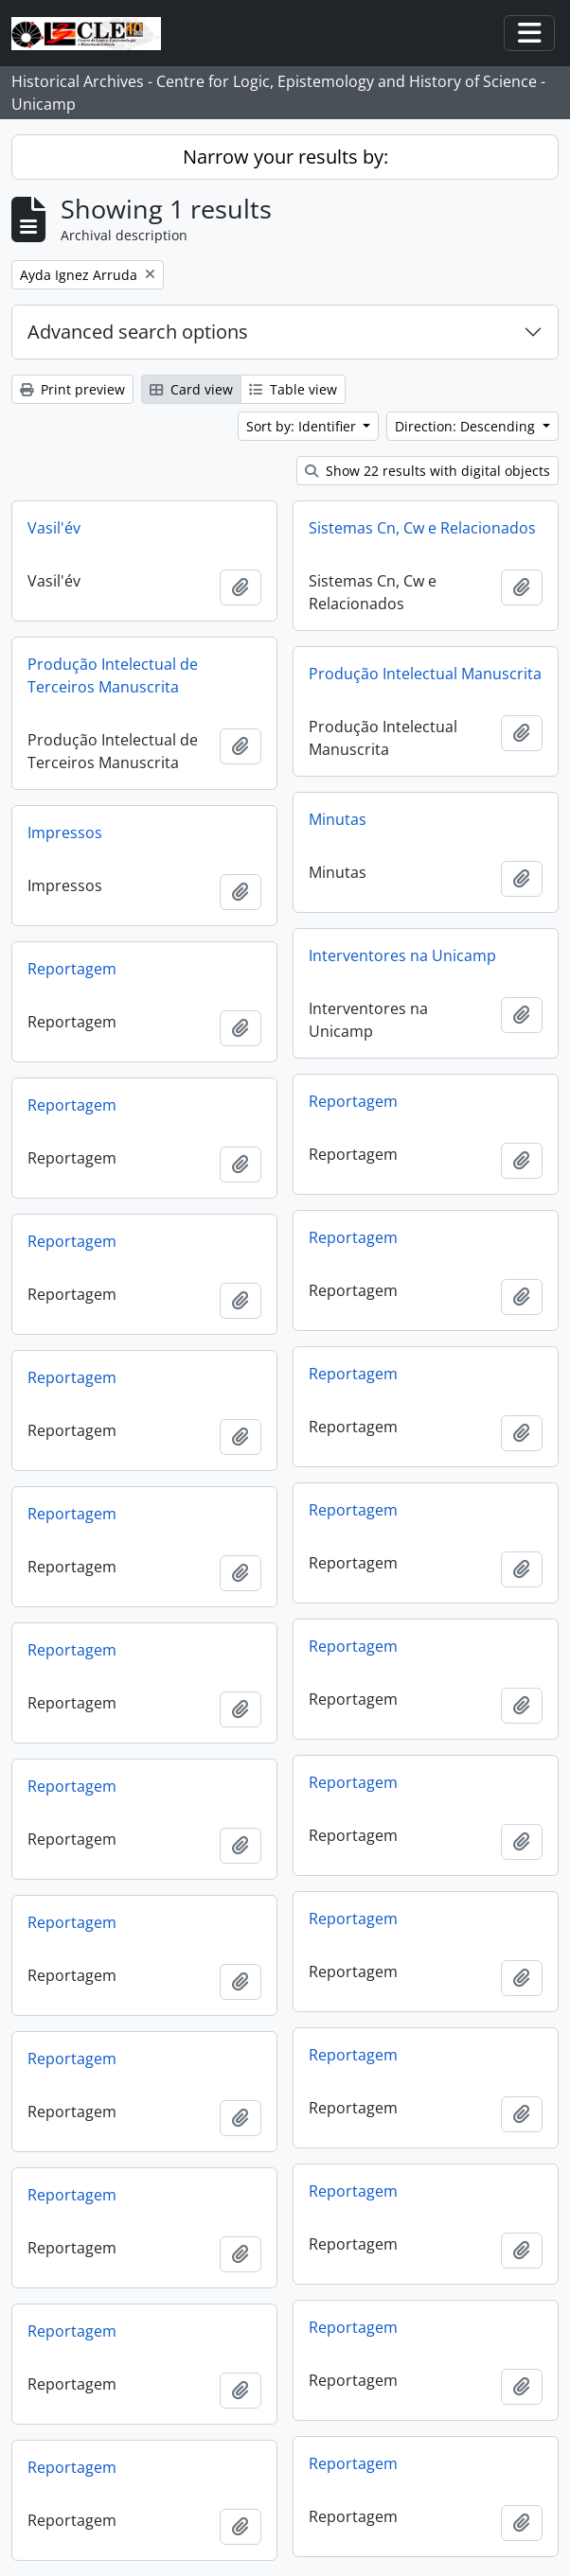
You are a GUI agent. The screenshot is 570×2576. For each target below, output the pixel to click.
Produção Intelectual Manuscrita (425, 673)
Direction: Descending (467, 426)
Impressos (64, 832)
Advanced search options (137, 331)
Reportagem (71, 968)
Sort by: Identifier (303, 426)
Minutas (337, 819)
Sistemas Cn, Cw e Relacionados (422, 527)
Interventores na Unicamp (402, 955)
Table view (293, 389)
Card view (191, 389)
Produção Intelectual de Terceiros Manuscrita (112, 675)
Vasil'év (53, 527)
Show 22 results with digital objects (427, 471)
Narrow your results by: (285, 156)
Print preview (72, 389)
